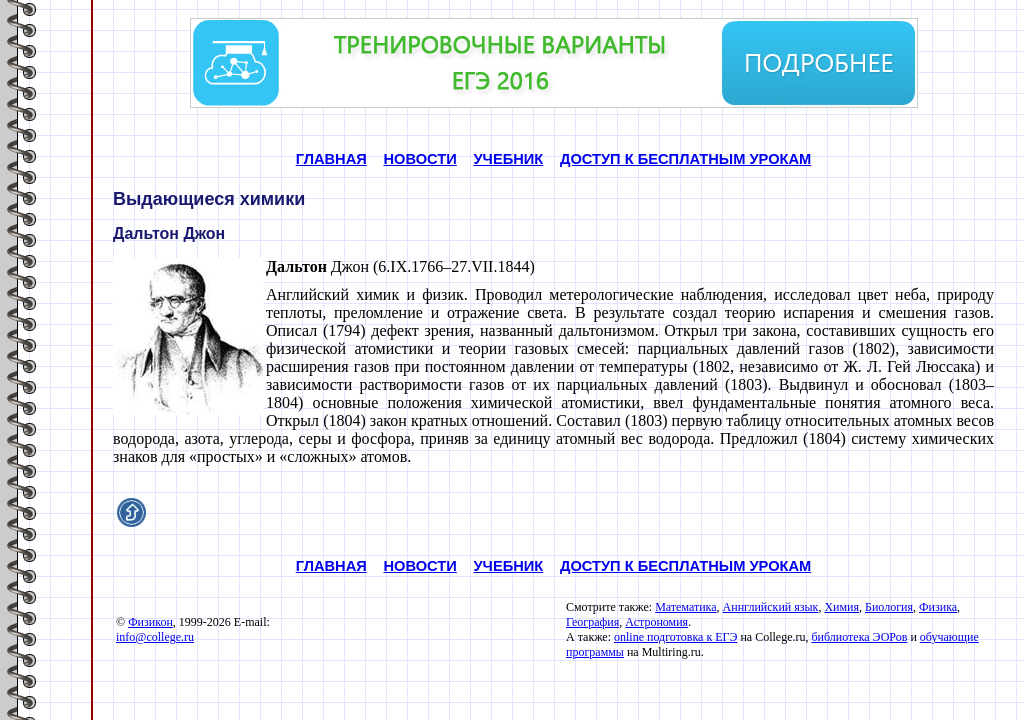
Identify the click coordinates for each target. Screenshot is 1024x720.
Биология (889, 607)
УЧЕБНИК (508, 159)
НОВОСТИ (420, 159)
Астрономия (656, 622)
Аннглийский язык (771, 607)
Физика (938, 607)
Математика (685, 607)
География (592, 622)
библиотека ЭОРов (859, 637)
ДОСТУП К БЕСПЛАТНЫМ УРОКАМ (685, 159)
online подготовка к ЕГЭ (675, 637)
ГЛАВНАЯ (331, 159)
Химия (841, 607)
